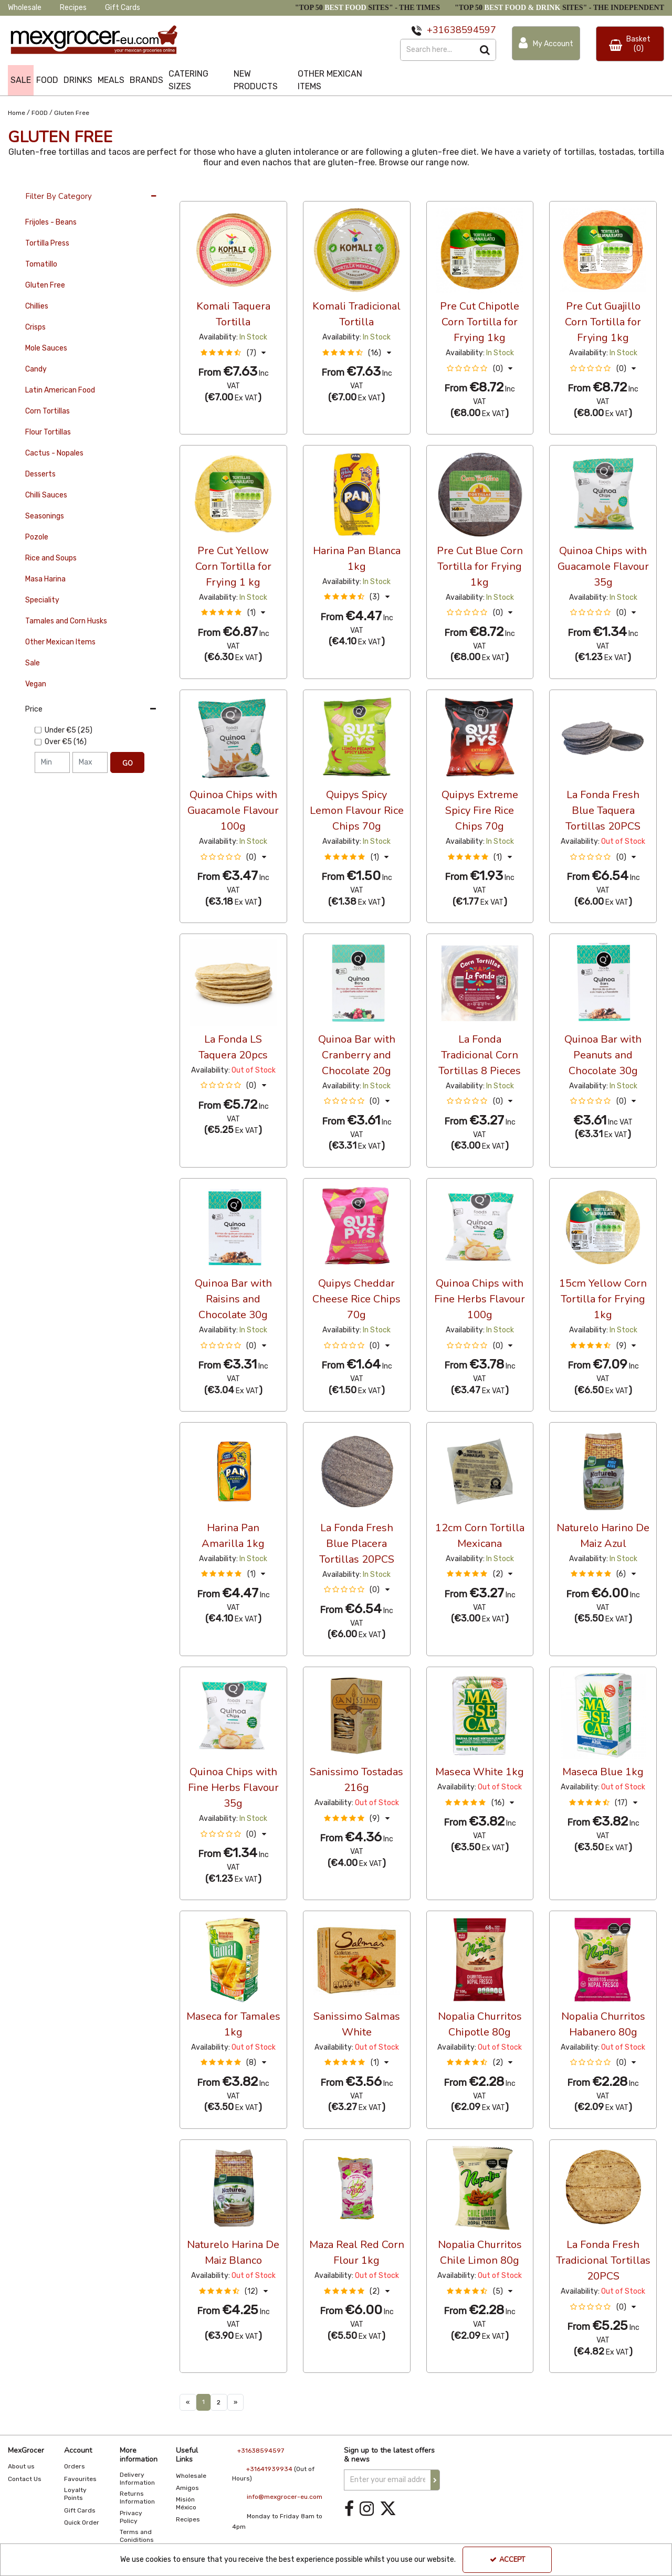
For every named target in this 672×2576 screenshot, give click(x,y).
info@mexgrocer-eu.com (284, 2496)
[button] (233, 352)
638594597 (470, 30)
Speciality (42, 600)
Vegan (35, 684)
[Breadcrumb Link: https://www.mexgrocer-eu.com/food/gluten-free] (71, 112)
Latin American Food (60, 390)
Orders (74, 2466)
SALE (20, 80)
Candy (36, 369)
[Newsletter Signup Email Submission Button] (435, 2479)
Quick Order (81, 2522)
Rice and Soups (51, 558)
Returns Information (137, 2497)
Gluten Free (45, 285)
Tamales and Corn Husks (66, 621)
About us (21, 2466)
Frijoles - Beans (51, 222)
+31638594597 (260, 2450)
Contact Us (24, 2479)
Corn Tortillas (47, 411)
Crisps (35, 327)
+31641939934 (269, 2469)
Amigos (187, 2488)
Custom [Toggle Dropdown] (250, 191)
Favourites (80, 2479)
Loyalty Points (75, 2493)
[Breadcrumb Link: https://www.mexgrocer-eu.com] (16, 112)
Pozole (36, 537)
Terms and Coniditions (137, 2535)
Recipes (73, 7)
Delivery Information (137, 2478)
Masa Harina (45, 579)
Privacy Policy (131, 2517)
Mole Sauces (46, 348)
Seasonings (44, 516)
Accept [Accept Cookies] (507, 2559)
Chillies (36, 306)
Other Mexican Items (60, 642)
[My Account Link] (546, 43)
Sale (32, 663)
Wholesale (24, 7)
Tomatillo (41, 264)
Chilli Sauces (46, 495)
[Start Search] (485, 50)
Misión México (186, 2503)
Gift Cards (122, 7)
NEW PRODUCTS (256, 80)
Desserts (40, 474)
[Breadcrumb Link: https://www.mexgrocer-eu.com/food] (40, 112)
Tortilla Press (47, 243)
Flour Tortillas (48, 432)
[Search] (437, 50)
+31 (435, 30)
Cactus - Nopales (54, 453)
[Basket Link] (630, 44)
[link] (349, 2509)
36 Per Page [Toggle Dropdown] (201, 191)
